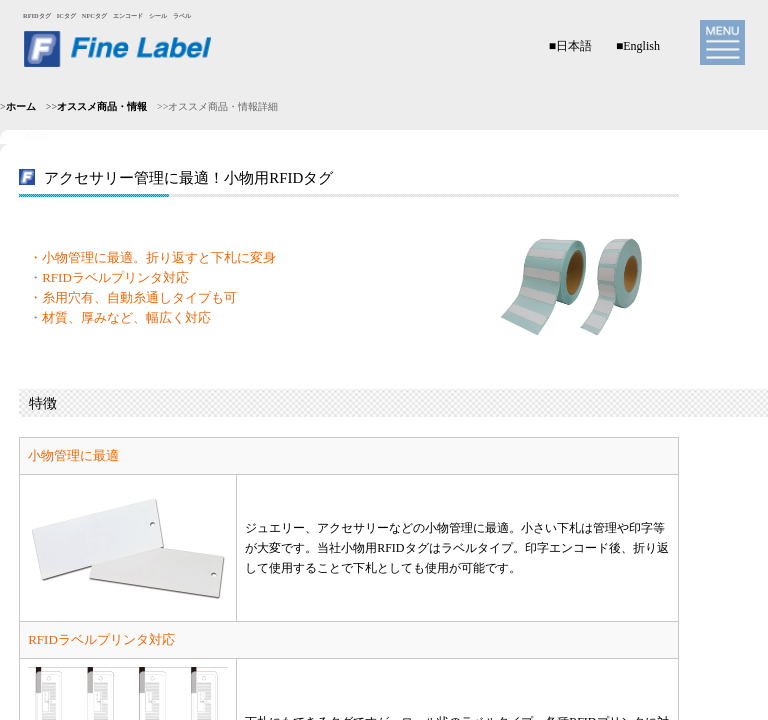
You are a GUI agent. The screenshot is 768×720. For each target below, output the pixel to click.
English (641, 46)
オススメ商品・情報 (102, 106)
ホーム (21, 106)
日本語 (574, 46)
